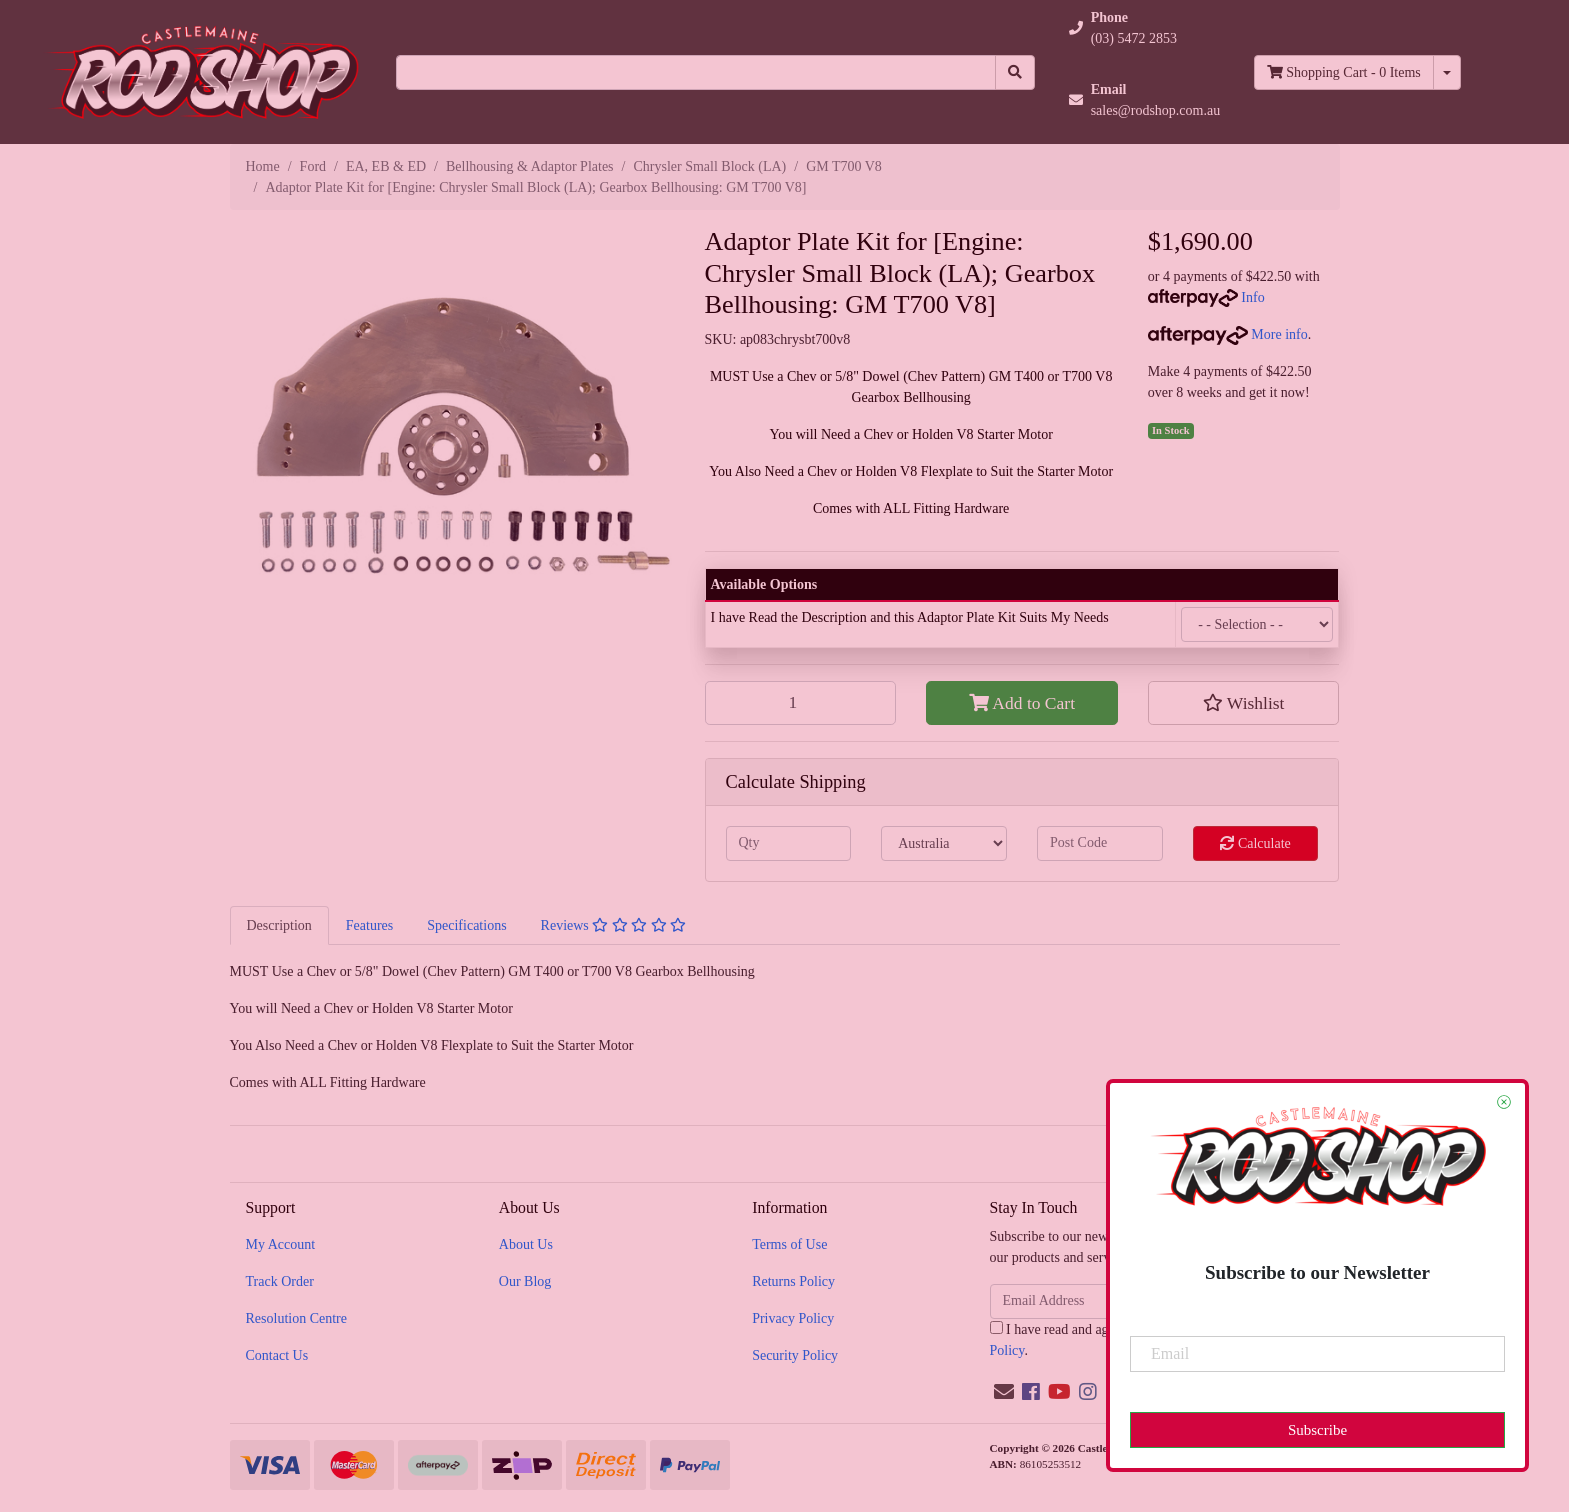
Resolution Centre (297, 1318)
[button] (1145, 28)
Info (1252, 297)
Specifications (466, 925)
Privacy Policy (793, 1318)
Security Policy (795, 1355)
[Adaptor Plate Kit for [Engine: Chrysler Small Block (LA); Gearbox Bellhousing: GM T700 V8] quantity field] (801, 703)
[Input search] (696, 72)
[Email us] (1004, 1392)
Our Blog (525, 1281)
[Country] (944, 843)
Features (369, 925)
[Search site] (1015, 72)
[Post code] (1100, 843)
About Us (526, 1244)
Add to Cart (1022, 703)
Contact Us (277, 1355)
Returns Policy (793, 1281)
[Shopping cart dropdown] (1447, 72)
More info (1228, 334)
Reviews (614, 925)
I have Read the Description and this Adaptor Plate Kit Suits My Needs (910, 617)
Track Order (280, 1281)
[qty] (789, 843)
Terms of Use (789, 1244)
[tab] (279, 925)
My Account (281, 1244)
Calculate (1255, 843)
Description (279, 925)
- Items (1344, 72)
